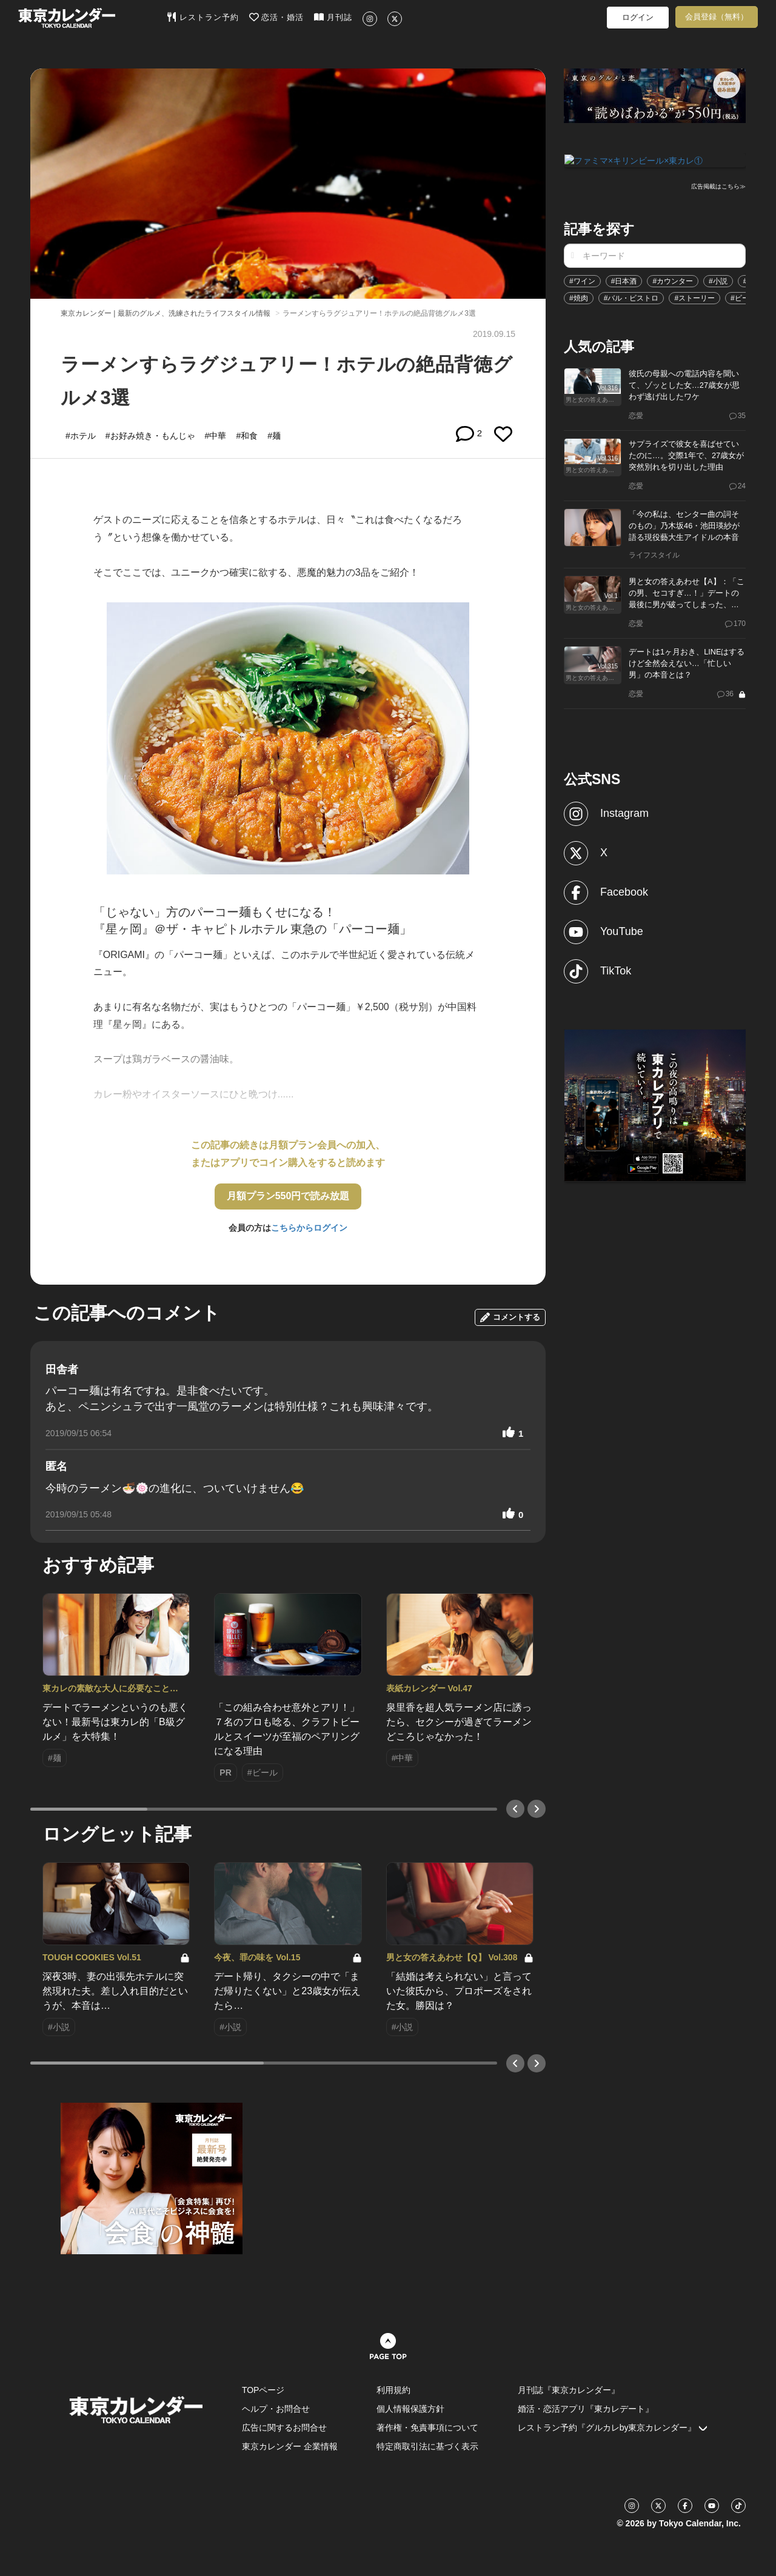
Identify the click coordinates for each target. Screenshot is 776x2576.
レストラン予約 (203, 17)
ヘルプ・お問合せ (276, 2409)
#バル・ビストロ (631, 297)
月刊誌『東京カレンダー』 (569, 2390)
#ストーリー (694, 297)
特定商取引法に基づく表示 (427, 2446)
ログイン (638, 17)
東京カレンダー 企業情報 (290, 2446)
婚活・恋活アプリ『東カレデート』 (586, 2409)
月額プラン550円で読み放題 (288, 1196)
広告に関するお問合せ (284, 2427)
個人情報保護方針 (410, 2409)
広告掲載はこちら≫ (718, 185)
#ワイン (582, 280)
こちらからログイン (309, 1228)
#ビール (744, 297)
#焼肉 (578, 297)
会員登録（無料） (716, 16)
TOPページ (263, 2390)
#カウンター (672, 280)
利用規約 (393, 2390)
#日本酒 (624, 280)
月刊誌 (333, 17)
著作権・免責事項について (427, 2427)
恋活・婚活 (276, 17)
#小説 (718, 280)
